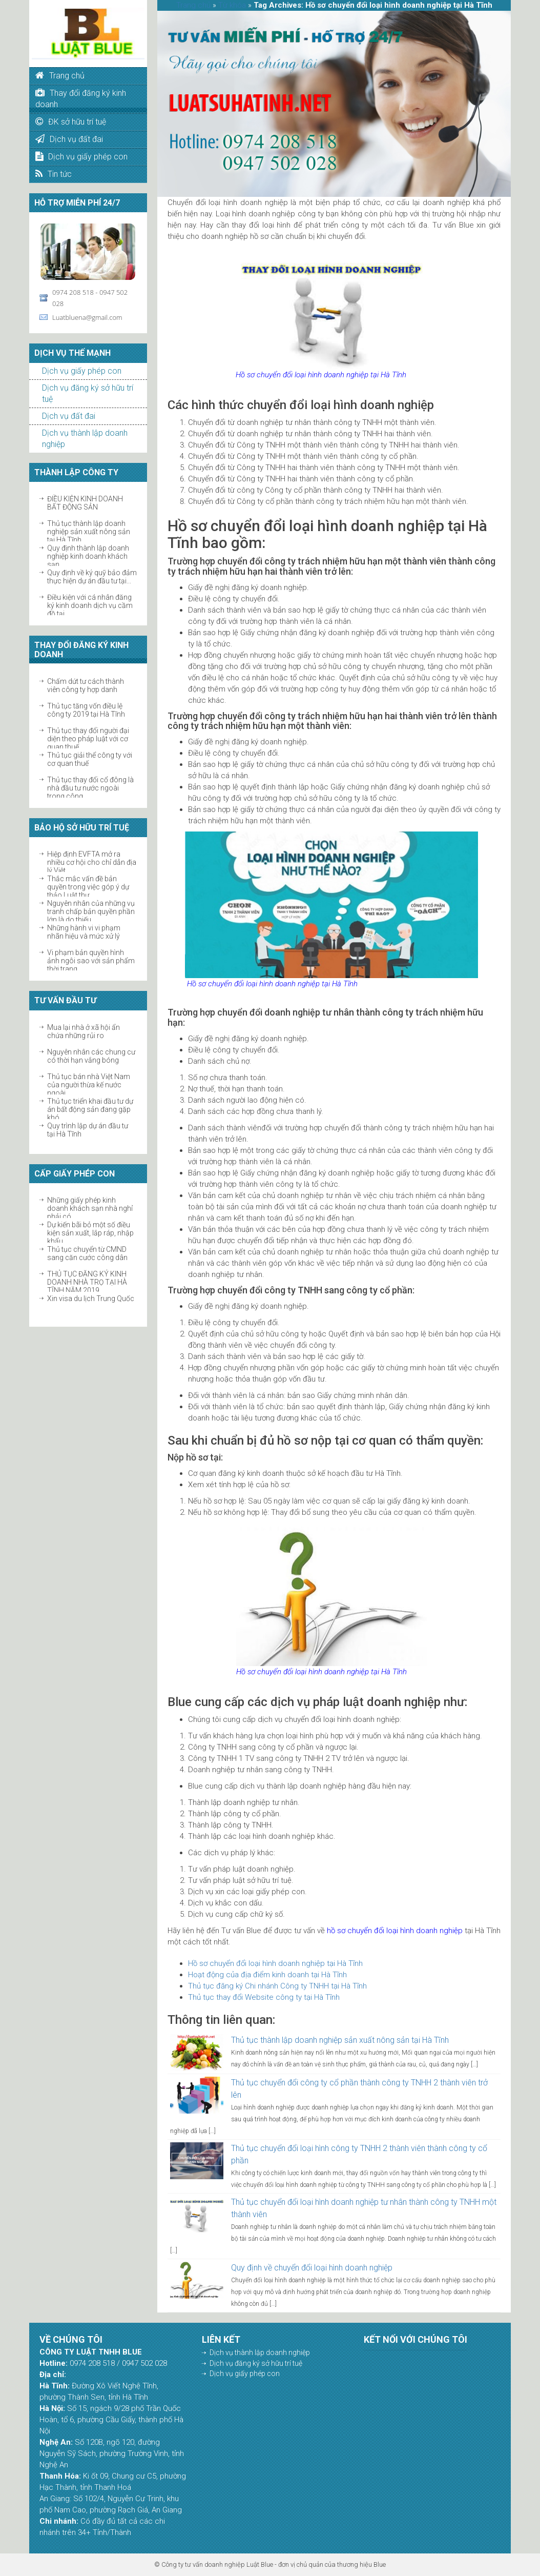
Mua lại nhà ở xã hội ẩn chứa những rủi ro (83, 1031)
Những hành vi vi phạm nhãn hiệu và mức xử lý (83, 932)
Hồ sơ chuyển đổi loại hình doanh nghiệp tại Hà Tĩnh (275, 1963)
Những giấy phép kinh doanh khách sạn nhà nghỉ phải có (90, 1208)
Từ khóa (232, 5)
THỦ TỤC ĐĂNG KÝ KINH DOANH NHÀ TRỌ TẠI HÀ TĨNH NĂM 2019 (87, 1282)
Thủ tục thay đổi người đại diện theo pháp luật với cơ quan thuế (88, 738)
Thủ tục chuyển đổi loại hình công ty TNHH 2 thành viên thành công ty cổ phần (359, 2154)
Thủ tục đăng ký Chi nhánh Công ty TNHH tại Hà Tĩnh (277, 1986)
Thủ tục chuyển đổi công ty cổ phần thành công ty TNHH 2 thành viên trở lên (359, 2089)
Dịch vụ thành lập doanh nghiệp (260, 2352)
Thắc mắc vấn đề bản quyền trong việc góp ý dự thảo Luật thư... (88, 887)
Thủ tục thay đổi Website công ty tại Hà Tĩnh (264, 1997)
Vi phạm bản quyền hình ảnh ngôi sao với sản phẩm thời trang (91, 960)
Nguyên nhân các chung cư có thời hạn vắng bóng (91, 1056)
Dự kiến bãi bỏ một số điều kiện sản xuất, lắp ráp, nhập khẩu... (90, 1233)
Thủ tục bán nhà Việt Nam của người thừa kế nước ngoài (88, 1084)
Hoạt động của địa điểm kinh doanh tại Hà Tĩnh (267, 1974)
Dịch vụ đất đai (68, 416)
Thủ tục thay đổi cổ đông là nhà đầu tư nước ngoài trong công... (90, 788)
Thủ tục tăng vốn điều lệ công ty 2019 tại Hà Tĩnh (86, 710)
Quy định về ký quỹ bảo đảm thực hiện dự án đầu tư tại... (92, 577)
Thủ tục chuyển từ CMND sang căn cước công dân (87, 1253)
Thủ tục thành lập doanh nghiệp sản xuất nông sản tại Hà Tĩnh (88, 531)
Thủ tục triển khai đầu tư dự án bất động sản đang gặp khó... (90, 1109)
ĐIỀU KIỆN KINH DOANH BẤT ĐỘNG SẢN (85, 503)
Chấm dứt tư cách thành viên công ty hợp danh (85, 685)
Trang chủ (193, 5)
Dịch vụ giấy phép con (81, 371)
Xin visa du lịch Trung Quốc (90, 1298)
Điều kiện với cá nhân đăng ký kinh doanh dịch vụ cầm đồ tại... (90, 605)
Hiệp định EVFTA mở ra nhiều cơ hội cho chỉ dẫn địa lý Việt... (91, 862)
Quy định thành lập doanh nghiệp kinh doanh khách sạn (88, 556)
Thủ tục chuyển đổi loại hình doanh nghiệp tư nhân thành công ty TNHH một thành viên (363, 2208)
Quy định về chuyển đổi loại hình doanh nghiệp (311, 2268)
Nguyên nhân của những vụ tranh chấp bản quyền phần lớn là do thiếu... (91, 911)
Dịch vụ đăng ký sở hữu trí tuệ (256, 2363)
